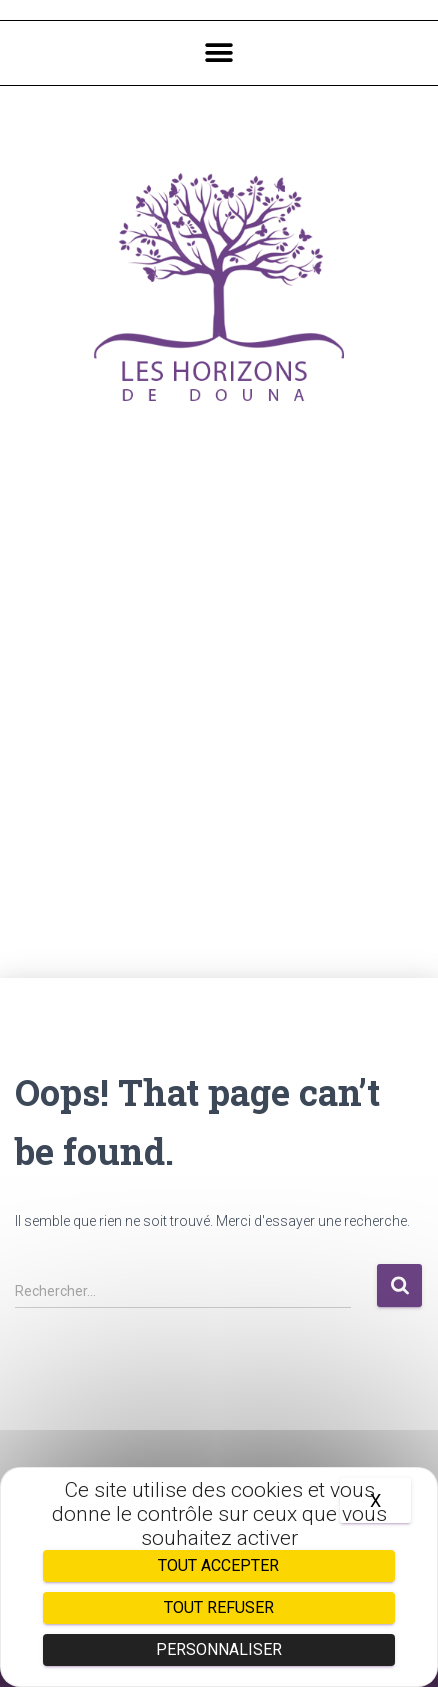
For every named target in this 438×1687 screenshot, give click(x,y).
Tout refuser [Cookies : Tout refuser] (219, 1607)
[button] (219, 53)
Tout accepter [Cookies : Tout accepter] (218, 1565)
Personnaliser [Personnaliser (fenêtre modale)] (219, 1649)
